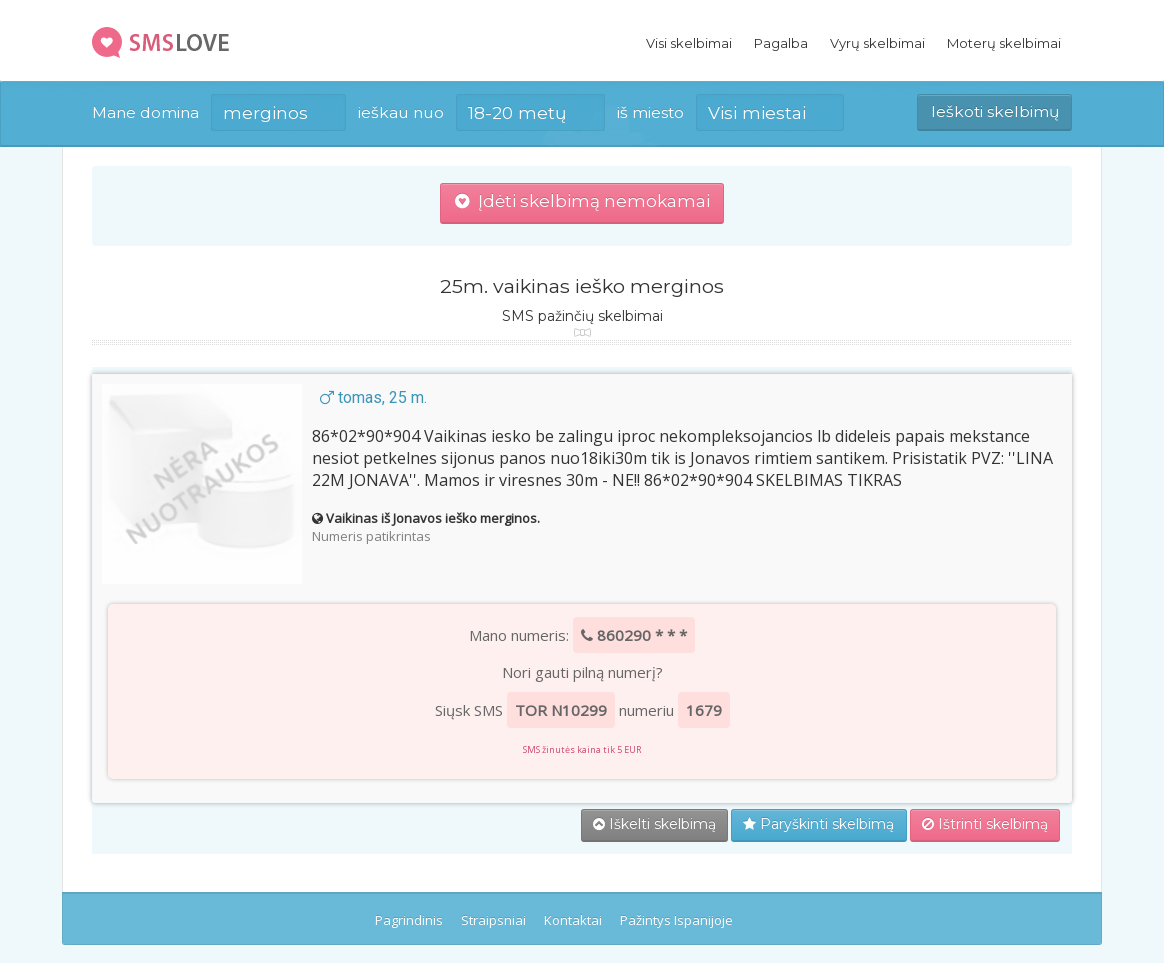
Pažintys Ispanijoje (676, 920)
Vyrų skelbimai (877, 43)
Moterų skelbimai (1004, 43)
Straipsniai (493, 920)
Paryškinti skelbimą (818, 824)
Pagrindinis (409, 920)
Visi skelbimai (689, 43)
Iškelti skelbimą (654, 824)
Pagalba (781, 43)
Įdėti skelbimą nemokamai (582, 201)
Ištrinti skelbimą (985, 824)
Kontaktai (573, 920)
